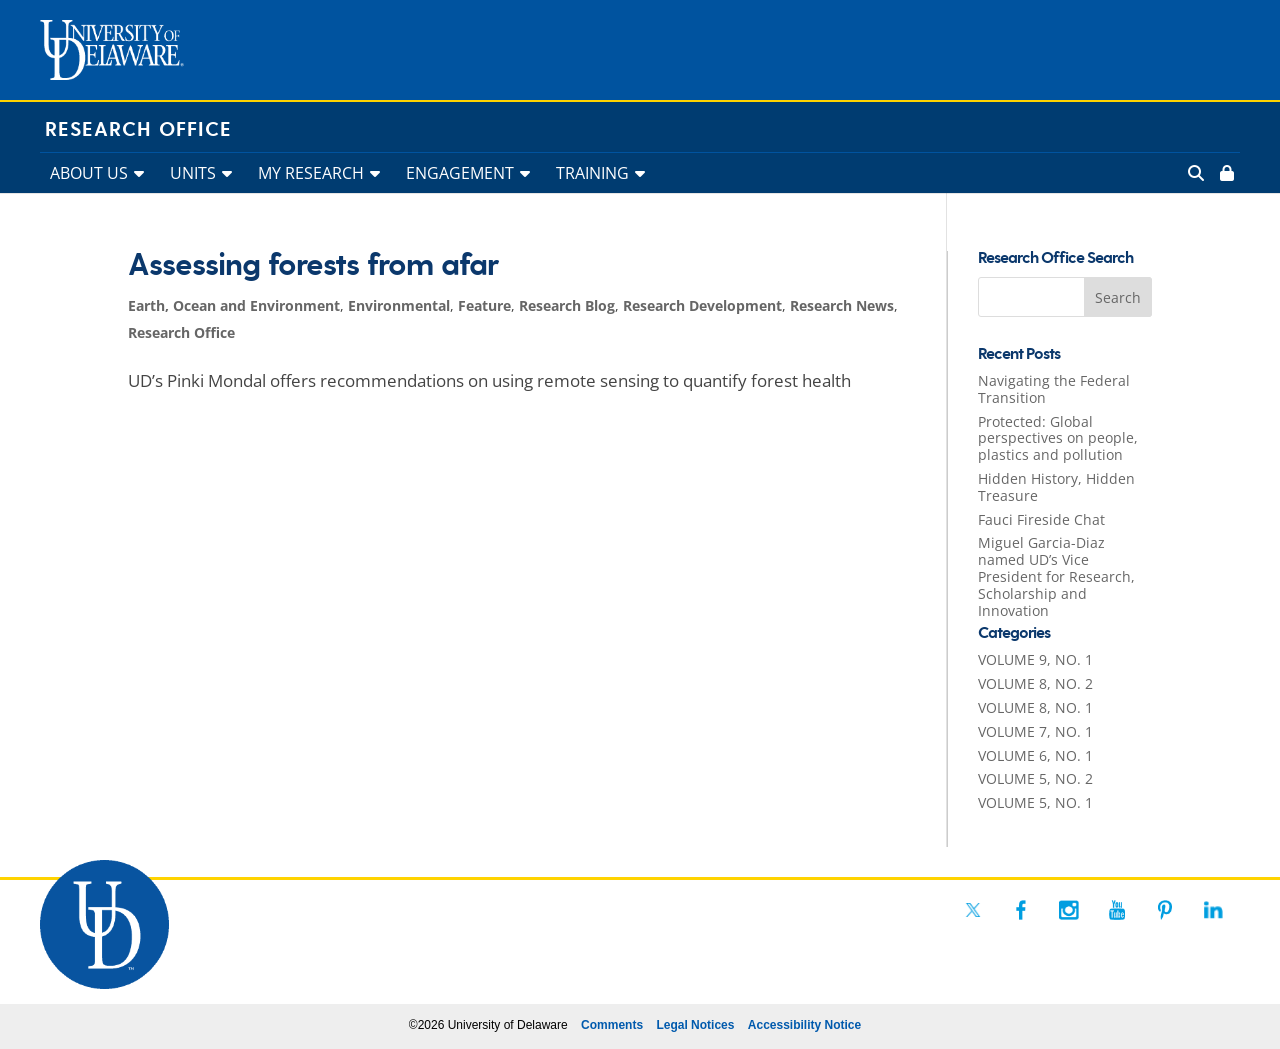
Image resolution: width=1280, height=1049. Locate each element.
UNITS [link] (193, 173)
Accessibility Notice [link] (804, 1025)
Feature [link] (484, 305)
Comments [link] (612, 1025)
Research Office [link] (138, 130)
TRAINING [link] (592, 173)
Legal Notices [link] (695, 1025)
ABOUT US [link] (89, 173)
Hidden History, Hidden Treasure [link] (1056, 487)
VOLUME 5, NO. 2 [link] (1035, 778)
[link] (1225, 173)
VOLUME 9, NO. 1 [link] (1035, 659)
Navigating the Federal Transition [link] (1054, 389)
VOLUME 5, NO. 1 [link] (1035, 802)
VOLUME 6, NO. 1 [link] (1035, 755)
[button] (1118, 297)
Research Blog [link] (567, 305)
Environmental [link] (399, 305)
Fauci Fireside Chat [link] (1041, 519)
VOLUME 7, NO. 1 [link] (1035, 731)
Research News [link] (842, 305)
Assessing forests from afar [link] (313, 266)
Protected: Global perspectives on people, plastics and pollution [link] (1058, 438)
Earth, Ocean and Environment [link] (234, 305)
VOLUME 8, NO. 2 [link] (1035, 683)
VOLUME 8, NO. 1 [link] (1035, 707)
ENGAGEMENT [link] (460, 173)
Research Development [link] (702, 305)
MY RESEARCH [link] (311, 173)
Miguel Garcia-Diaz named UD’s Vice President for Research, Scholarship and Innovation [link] (1056, 576)
